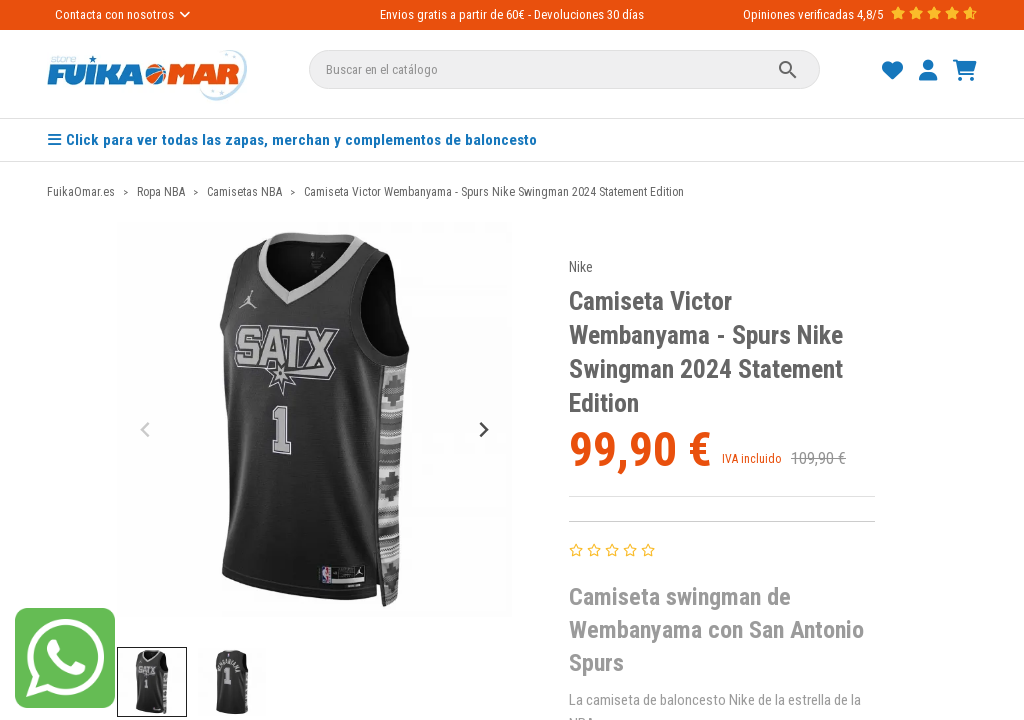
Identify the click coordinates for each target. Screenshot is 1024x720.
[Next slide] (482, 429)
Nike (581, 267)
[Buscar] (565, 69)
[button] (152, 682)
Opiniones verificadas (798, 14)
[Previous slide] (146, 429)
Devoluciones (569, 14)
